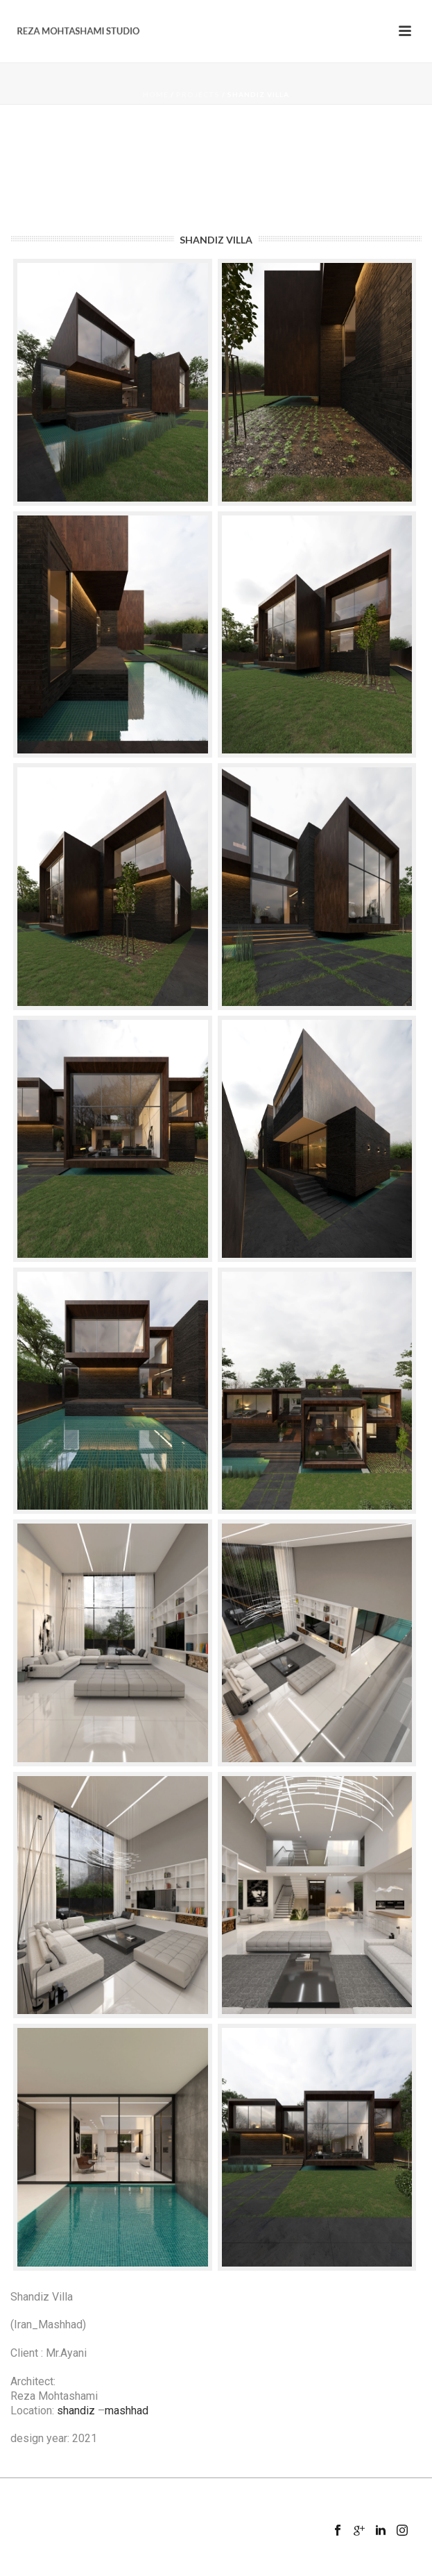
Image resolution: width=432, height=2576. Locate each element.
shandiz (76, 2410)
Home (156, 94)
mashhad (126, 2410)
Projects (198, 94)
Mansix (238, 2566)
